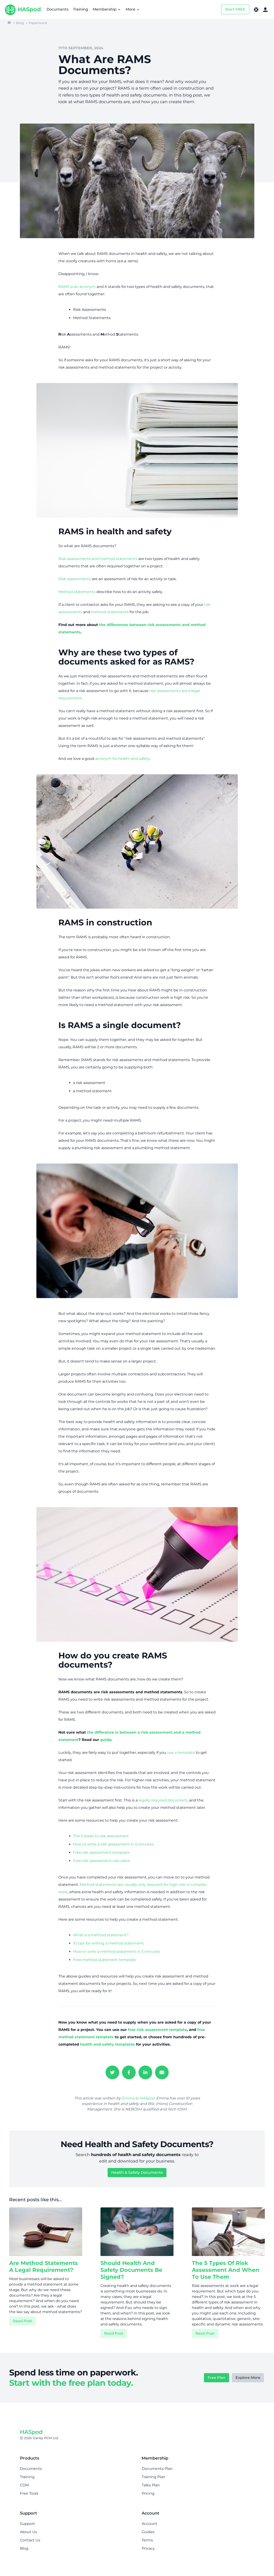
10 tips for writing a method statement (108, 1943)
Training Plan (153, 2477)
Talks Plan (151, 2485)
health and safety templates (107, 2044)
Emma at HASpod (138, 2098)
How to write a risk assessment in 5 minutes (113, 1844)
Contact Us (30, 2540)
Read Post (22, 2321)
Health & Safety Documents (137, 2172)
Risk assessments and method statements (97, 559)
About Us (28, 2532)
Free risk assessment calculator (101, 1861)
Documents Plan (157, 2468)
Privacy (148, 2548)
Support (27, 2523)
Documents (57, 9)
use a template (181, 1752)
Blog (20, 23)
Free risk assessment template (101, 1852)
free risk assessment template (157, 2029)
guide (105, 1740)
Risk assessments (74, 579)
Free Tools (29, 2493)
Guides (148, 2532)
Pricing (148, 2493)
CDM (24, 2485)
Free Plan (216, 2377)
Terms (147, 2540)
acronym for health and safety (122, 758)
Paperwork (38, 23)
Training (80, 9)
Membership (107, 9)
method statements (110, 612)
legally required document (162, 1800)
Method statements (76, 592)
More (133, 9)
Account (149, 2523)
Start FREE (235, 9)
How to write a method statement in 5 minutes (116, 1951)
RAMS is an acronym (77, 286)
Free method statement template (104, 1960)
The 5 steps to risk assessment (101, 1836)
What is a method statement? (101, 1935)
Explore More (248, 2377)
